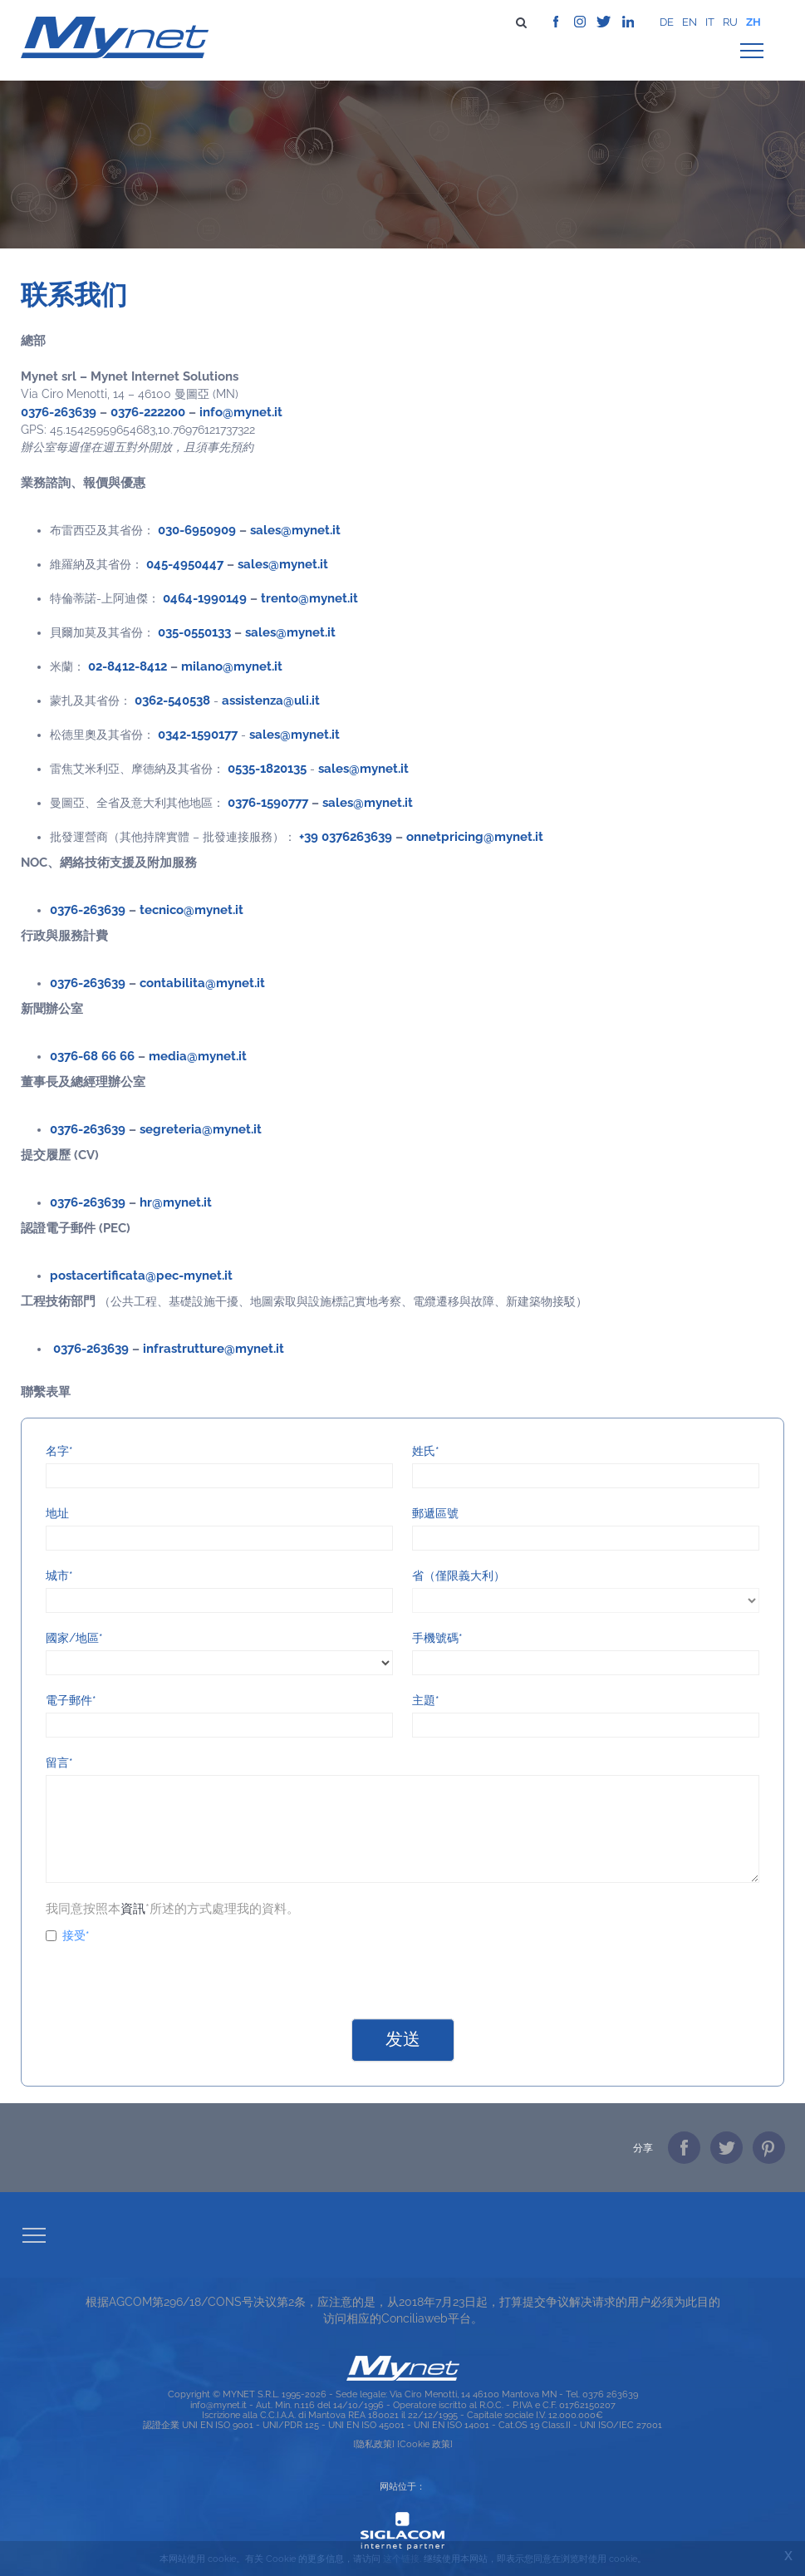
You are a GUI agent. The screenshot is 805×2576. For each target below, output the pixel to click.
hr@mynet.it (176, 1202)
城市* (59, 1575)
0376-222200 (147, 412)
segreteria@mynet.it (201, 1129)
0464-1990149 (205, 598)
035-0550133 (194, 632)
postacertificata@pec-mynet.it (141, 1275)
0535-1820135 (267, 768)
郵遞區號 (435, 1513)
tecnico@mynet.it (191, 909)
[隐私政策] (374, 2444)
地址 (57, 1513)
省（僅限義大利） (458, 1575)
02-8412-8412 (127, 666)
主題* (425, 1700)
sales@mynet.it (295, 530)
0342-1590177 (198, 734)
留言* (59, 1762)
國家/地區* (74, 1637)
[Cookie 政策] (425, 2444)
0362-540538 (172, 700)
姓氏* (425, 1451)
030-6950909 (197, 530)
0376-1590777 (268, 802)
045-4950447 (184, 564)
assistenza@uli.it (271, 700)
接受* (68, 1935)
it (709, 22)
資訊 (132, 1908)
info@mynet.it (240, 412)
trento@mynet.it (309, 598)
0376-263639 (58, 412)
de (667, 22)
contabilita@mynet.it (202, 983)
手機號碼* (437, 1637)
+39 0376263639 (345, 836)
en (689, 22)
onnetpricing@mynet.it (474, 836)
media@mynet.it (198, 1056)
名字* (59, 1451)
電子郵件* (71, 1700)
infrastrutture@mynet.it (213, 1348)
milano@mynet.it (231, 666)
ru (730, 22)
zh (753, 22)
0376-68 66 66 (92, 1056)
